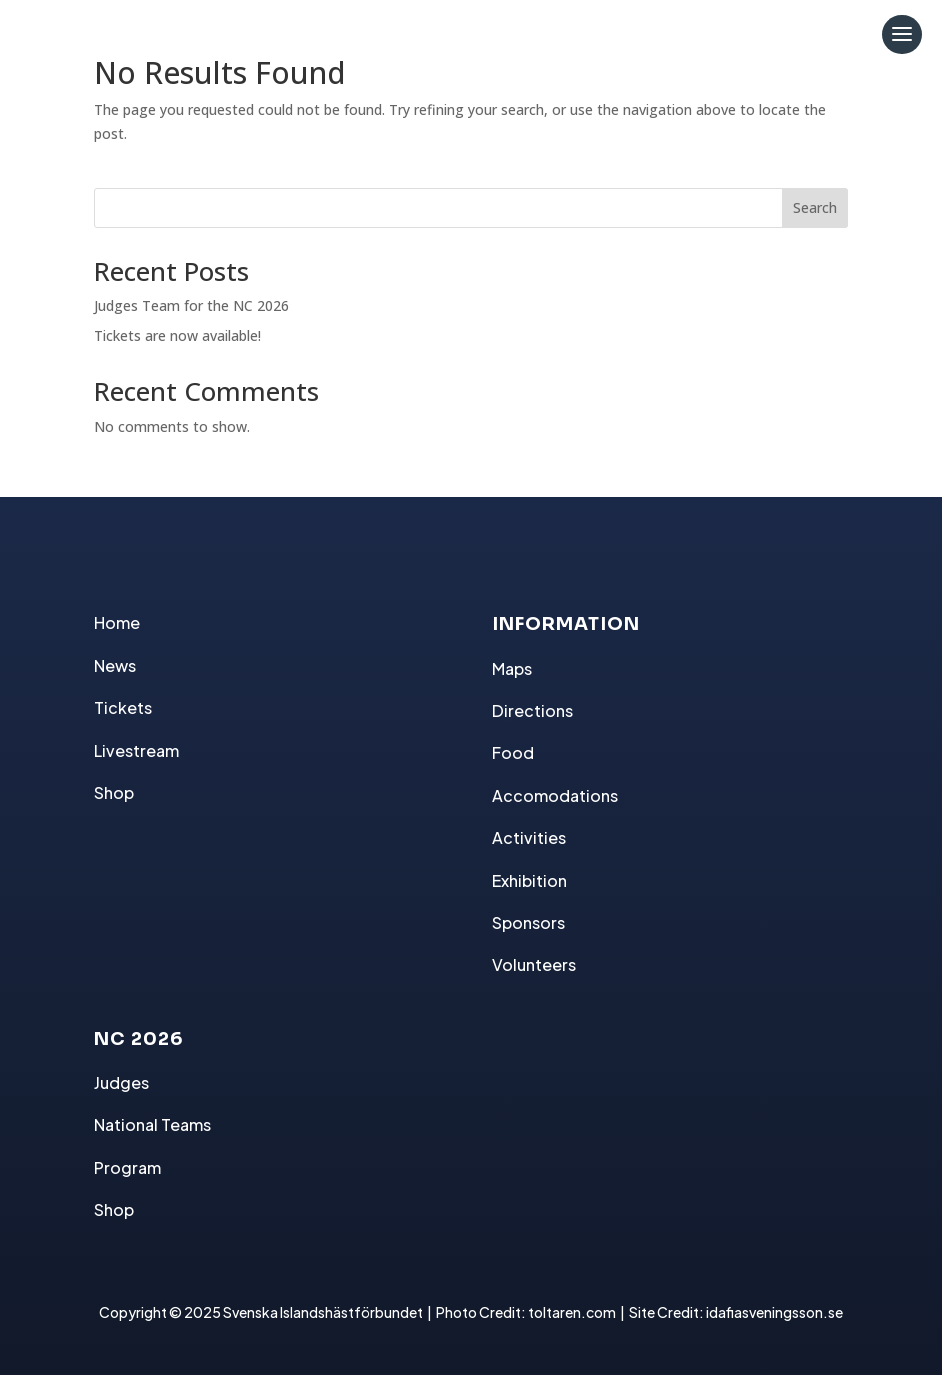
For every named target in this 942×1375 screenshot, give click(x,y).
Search (815, 207)
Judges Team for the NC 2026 (191, 305)
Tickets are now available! (177, 335)
